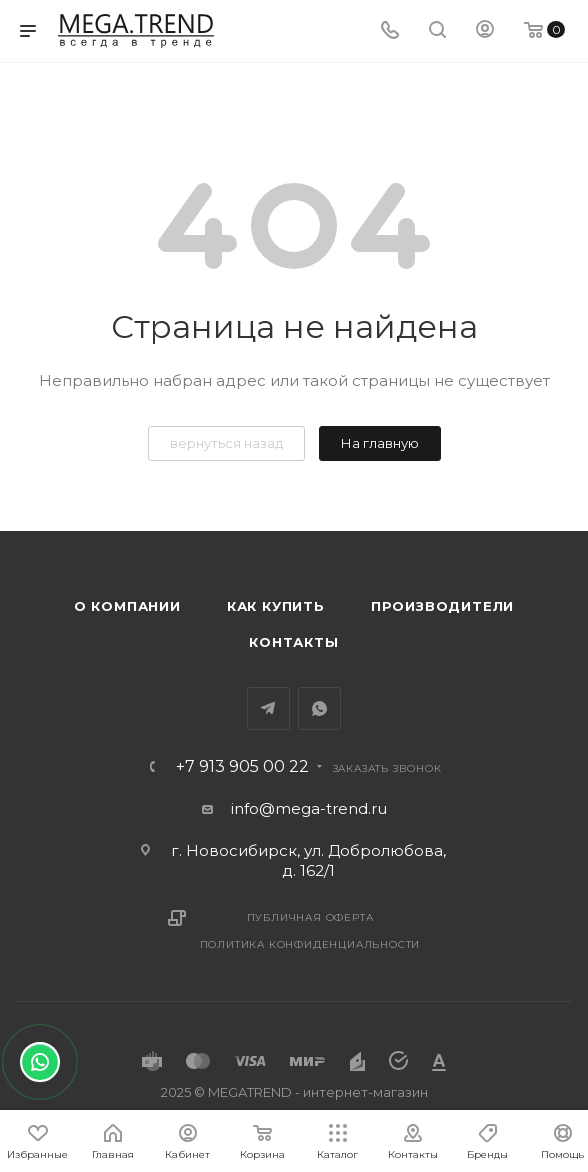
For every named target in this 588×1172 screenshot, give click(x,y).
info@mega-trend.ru (309, 808)
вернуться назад (226, 443)
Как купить (276, 606)
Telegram (268, 708)
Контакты (293, 642)
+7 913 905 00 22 (242, 767)
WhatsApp (319, 708)
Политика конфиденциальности (310, 944)
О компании (127, 606)
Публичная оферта (310, 917)
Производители (442, 606)
